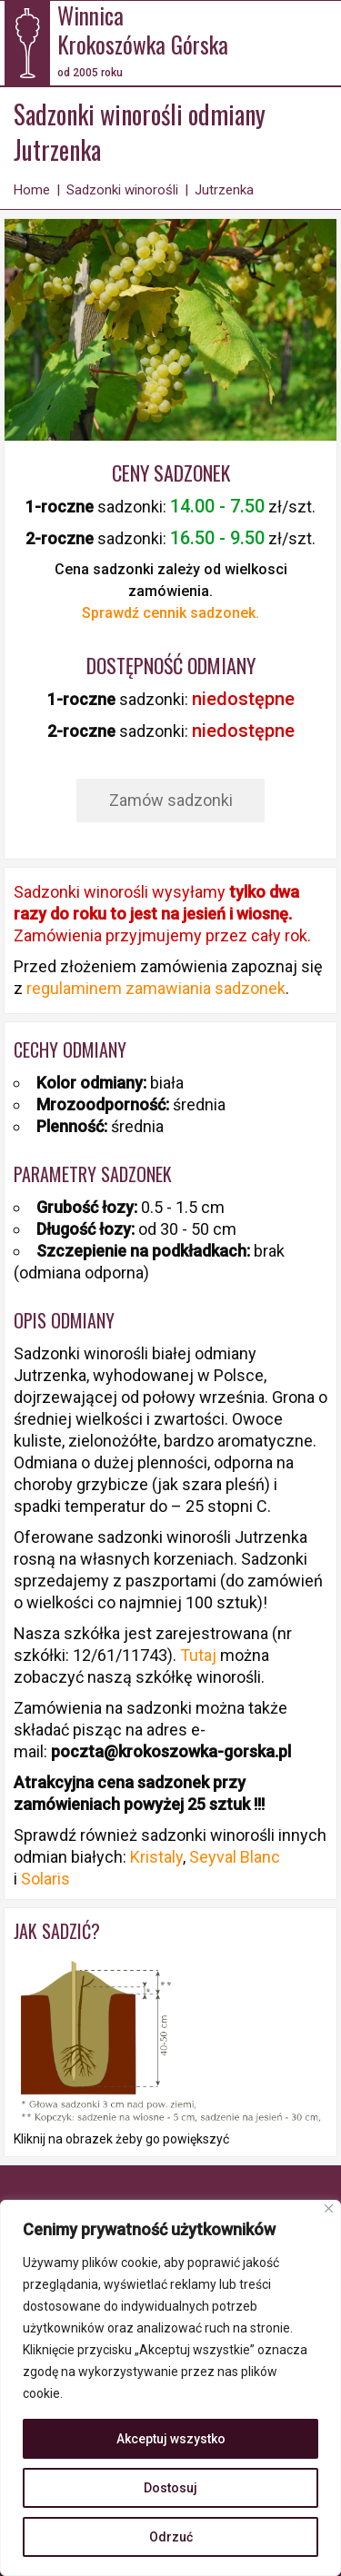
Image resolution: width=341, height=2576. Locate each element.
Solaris (45, 1878)
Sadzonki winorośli (122, 190)
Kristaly (156, 1856)
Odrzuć (171, 2537)
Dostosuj (170, 2488)
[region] (170, 2388)
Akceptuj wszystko (171, 2439)
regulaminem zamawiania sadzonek (156, 988)
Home (32, 190)
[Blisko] (329, 2208)
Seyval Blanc (234, 1856)
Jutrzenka (224, 190)
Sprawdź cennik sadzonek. (170, 613)
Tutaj (200, 1655)
